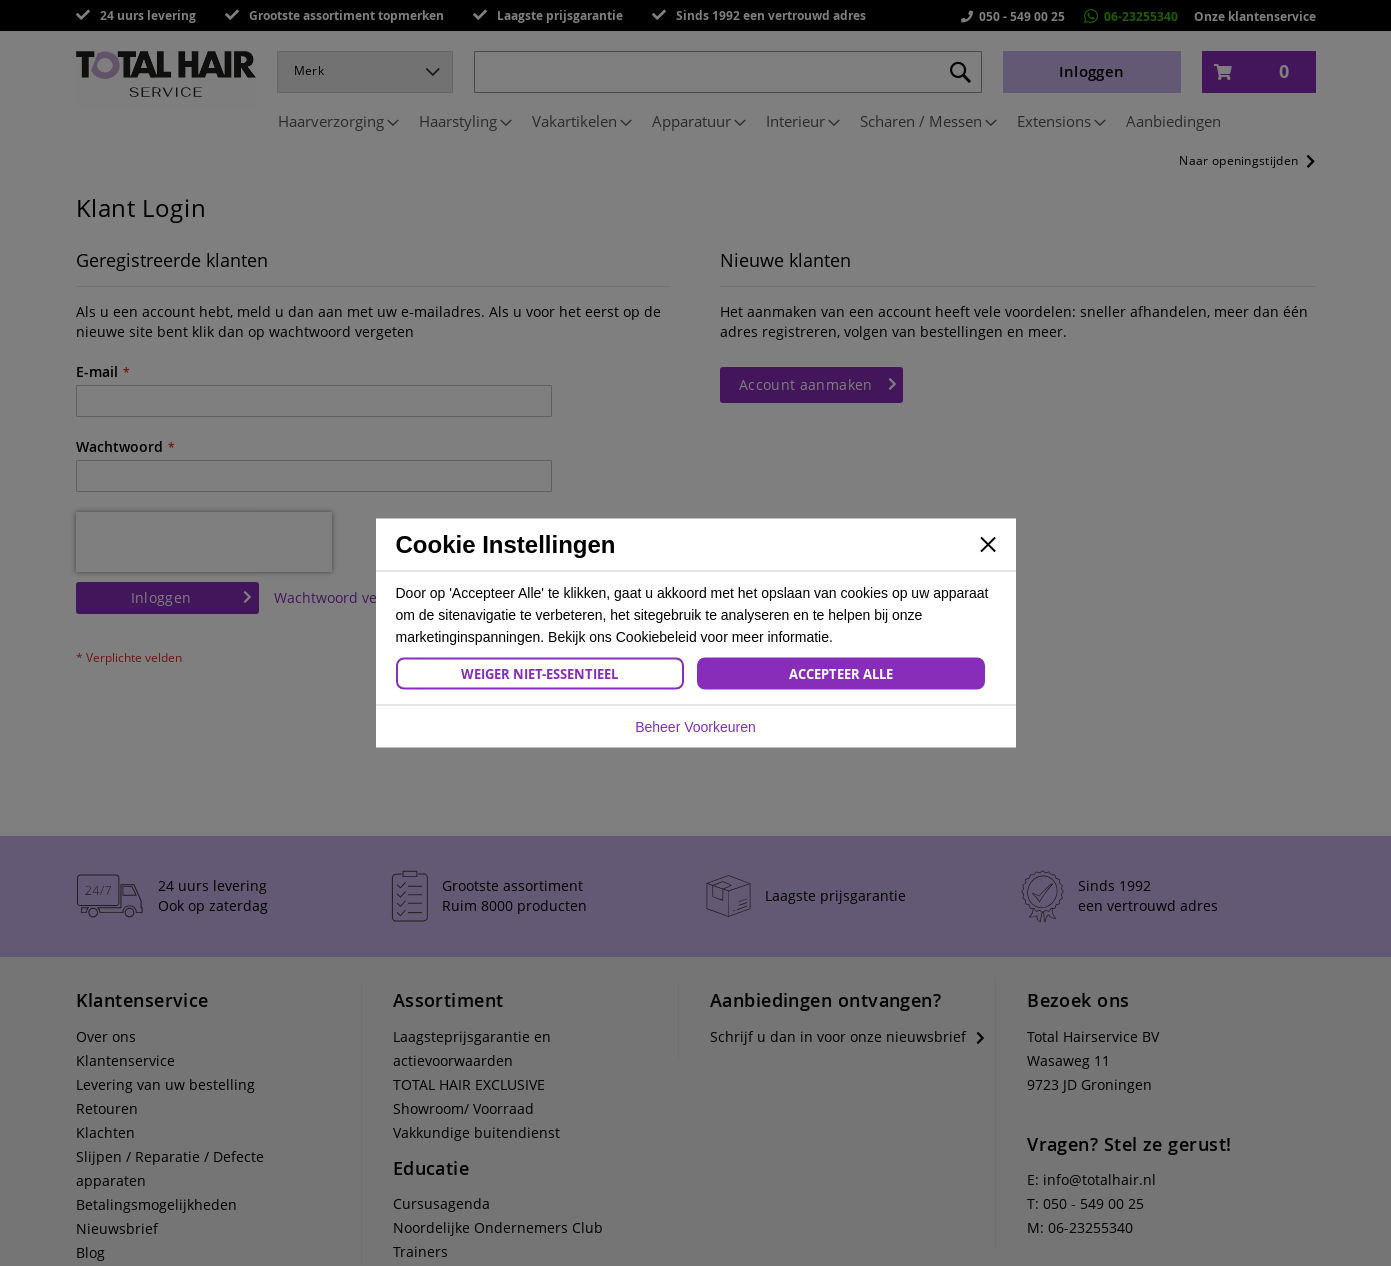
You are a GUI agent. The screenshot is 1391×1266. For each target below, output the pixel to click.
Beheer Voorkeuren (695, 727)
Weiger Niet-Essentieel (539, 674)
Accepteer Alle (841, 674)
